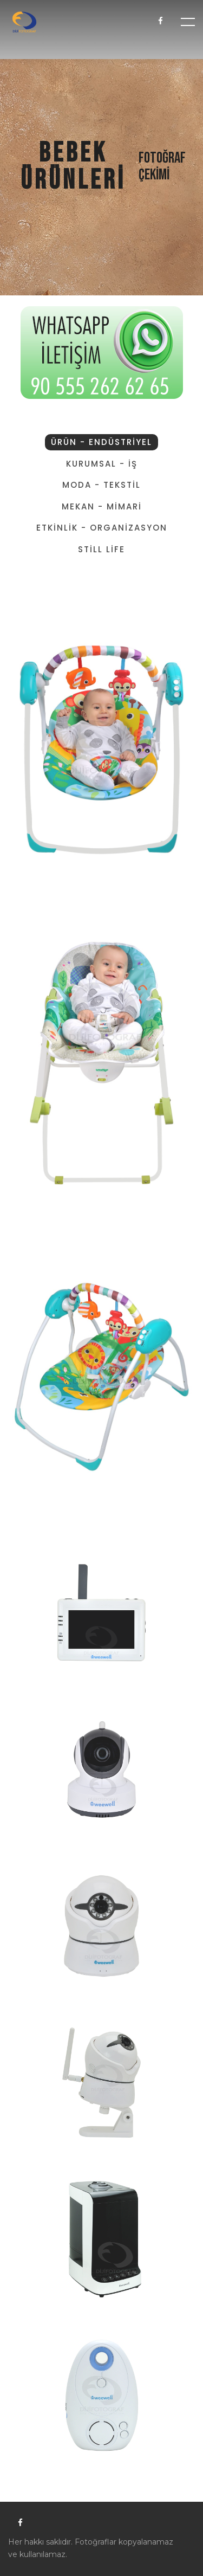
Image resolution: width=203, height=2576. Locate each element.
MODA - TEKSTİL (101, 484)
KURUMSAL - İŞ (101, 463)
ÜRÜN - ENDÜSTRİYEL (101, 442)
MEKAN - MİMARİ (102, 506)
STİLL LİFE (101, 549)
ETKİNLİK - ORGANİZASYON (101, 527)
